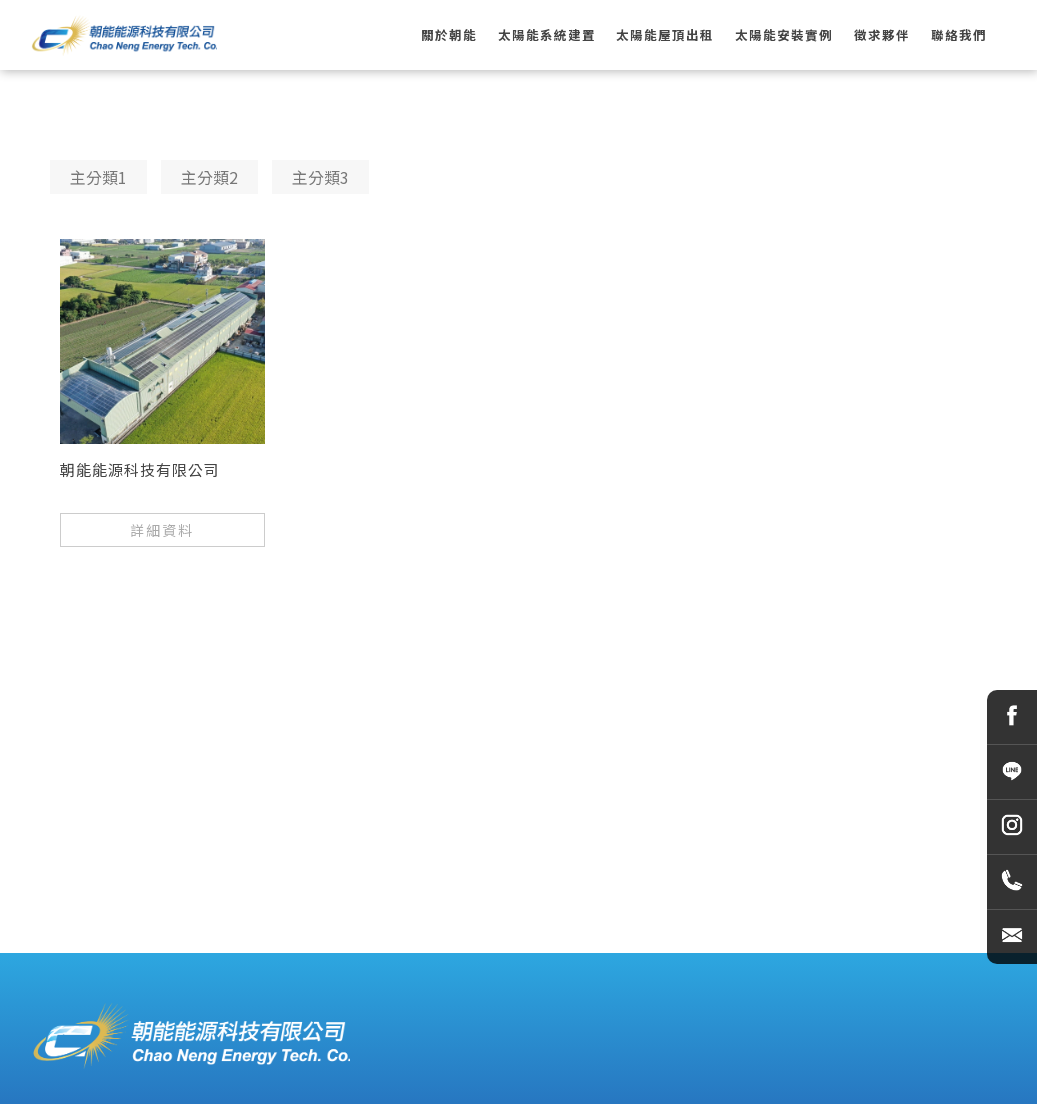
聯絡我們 (959, 35)
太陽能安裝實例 (784, 35)
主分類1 (98, 177)
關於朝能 (449, 35)
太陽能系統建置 (547, 35)
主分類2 (209, 177)
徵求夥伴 (882, 35)
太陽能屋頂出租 (665, 35)
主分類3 (320, 177)
